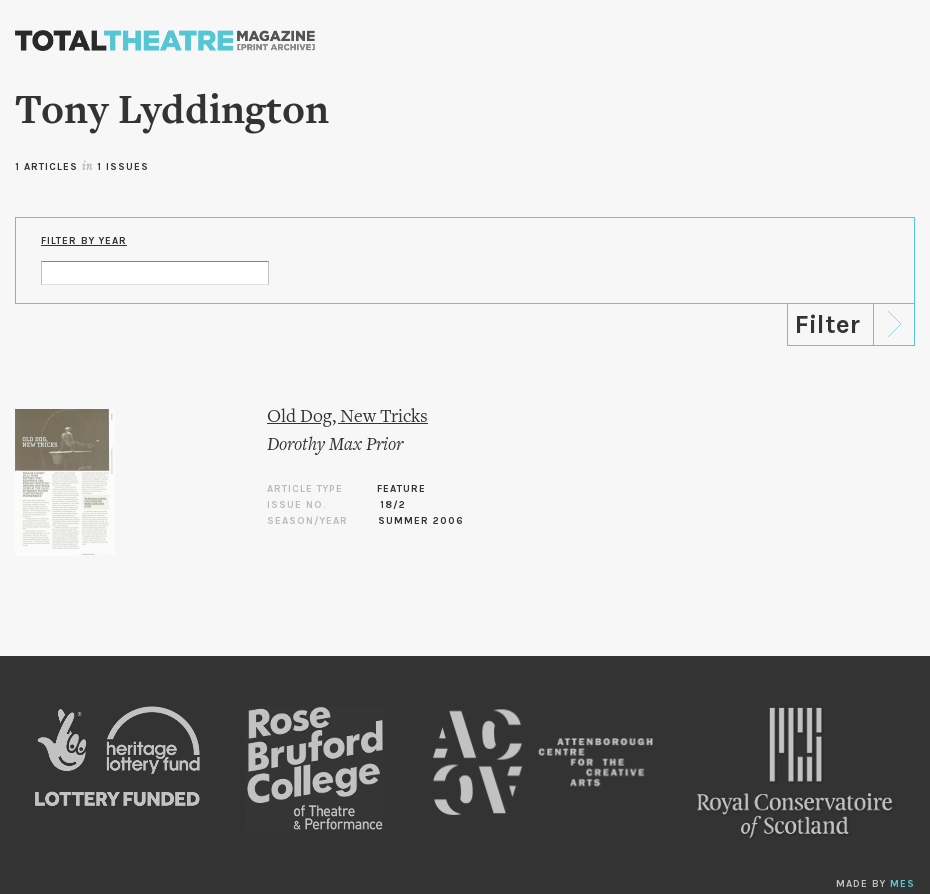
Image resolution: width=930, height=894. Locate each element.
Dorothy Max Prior (335, 445)
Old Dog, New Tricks (347, 417)
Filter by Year (84, 241)
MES (902, 884)
